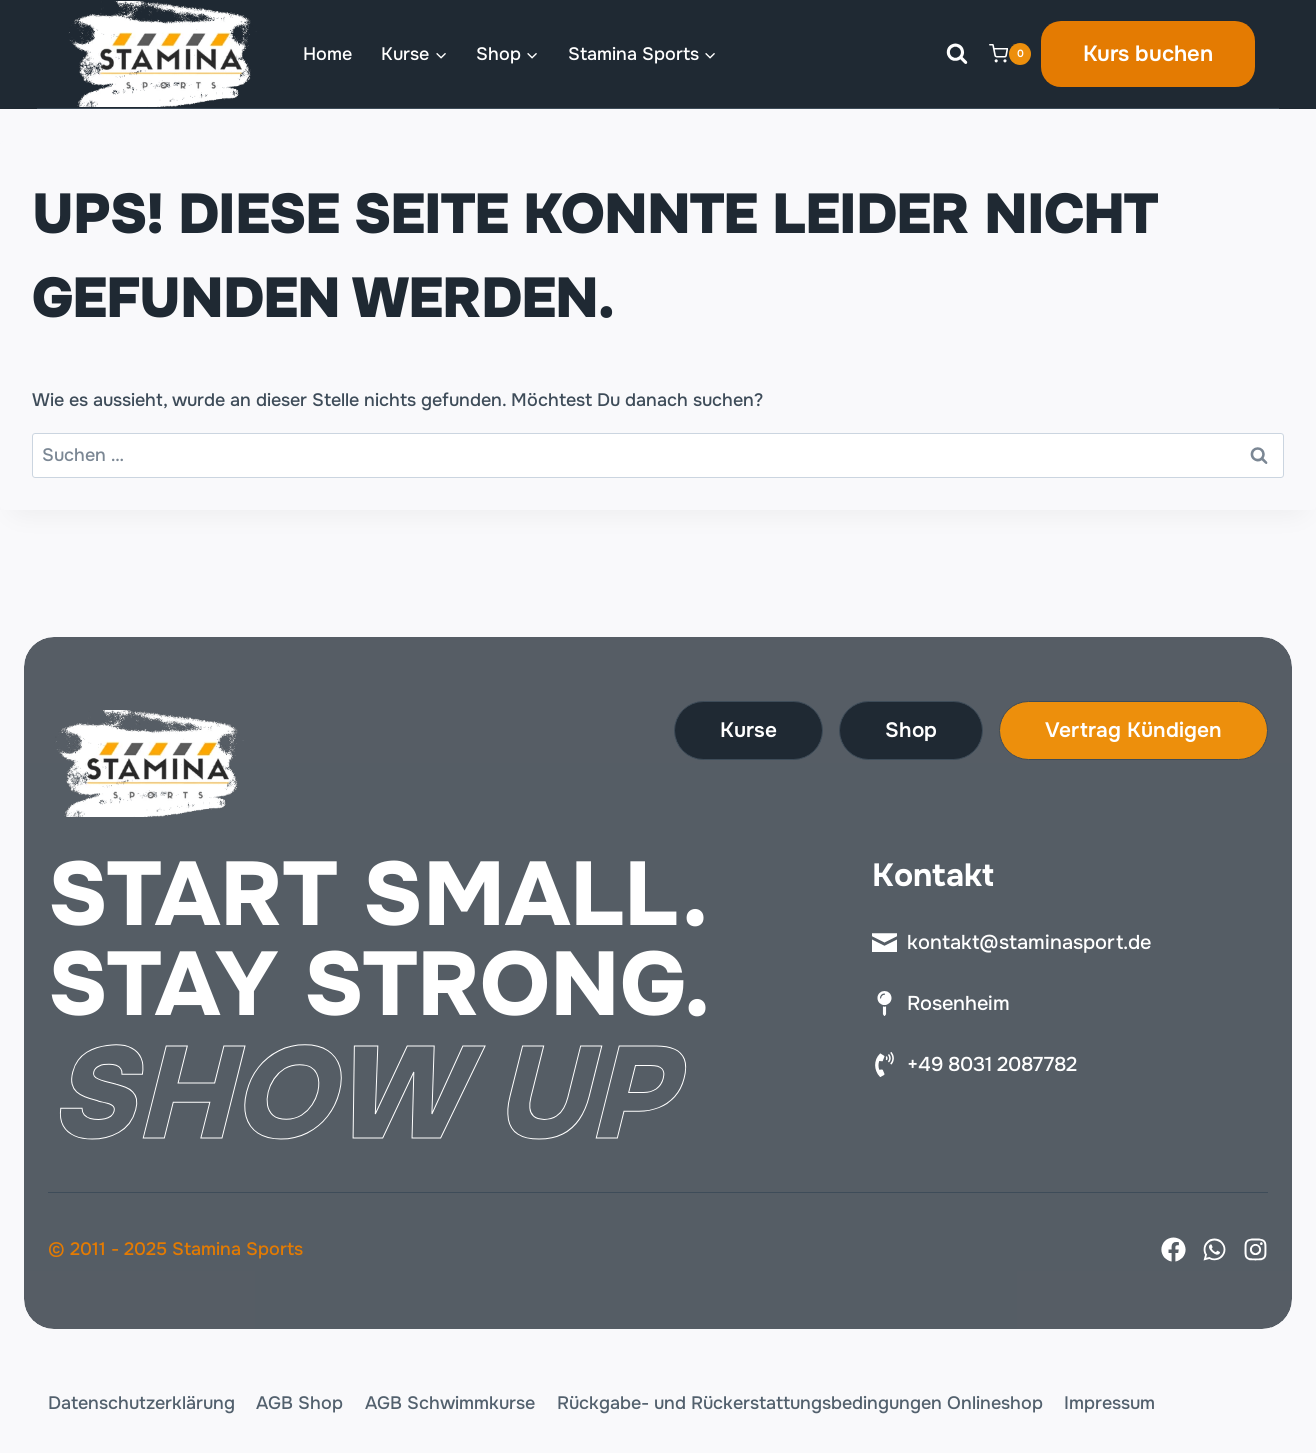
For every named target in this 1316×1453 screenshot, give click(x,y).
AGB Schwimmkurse (450, 1403)
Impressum (1109, 1403)
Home (327, 54)
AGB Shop (299, 1403)
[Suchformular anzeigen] (957, 54)
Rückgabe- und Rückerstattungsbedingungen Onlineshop (800, 1403)
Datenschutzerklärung (141, 1403)
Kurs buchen (1148, 54)
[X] (1214, 1249)
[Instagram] (1255, 1249)
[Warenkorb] (1010, 54)
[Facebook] (1173, 1249)
